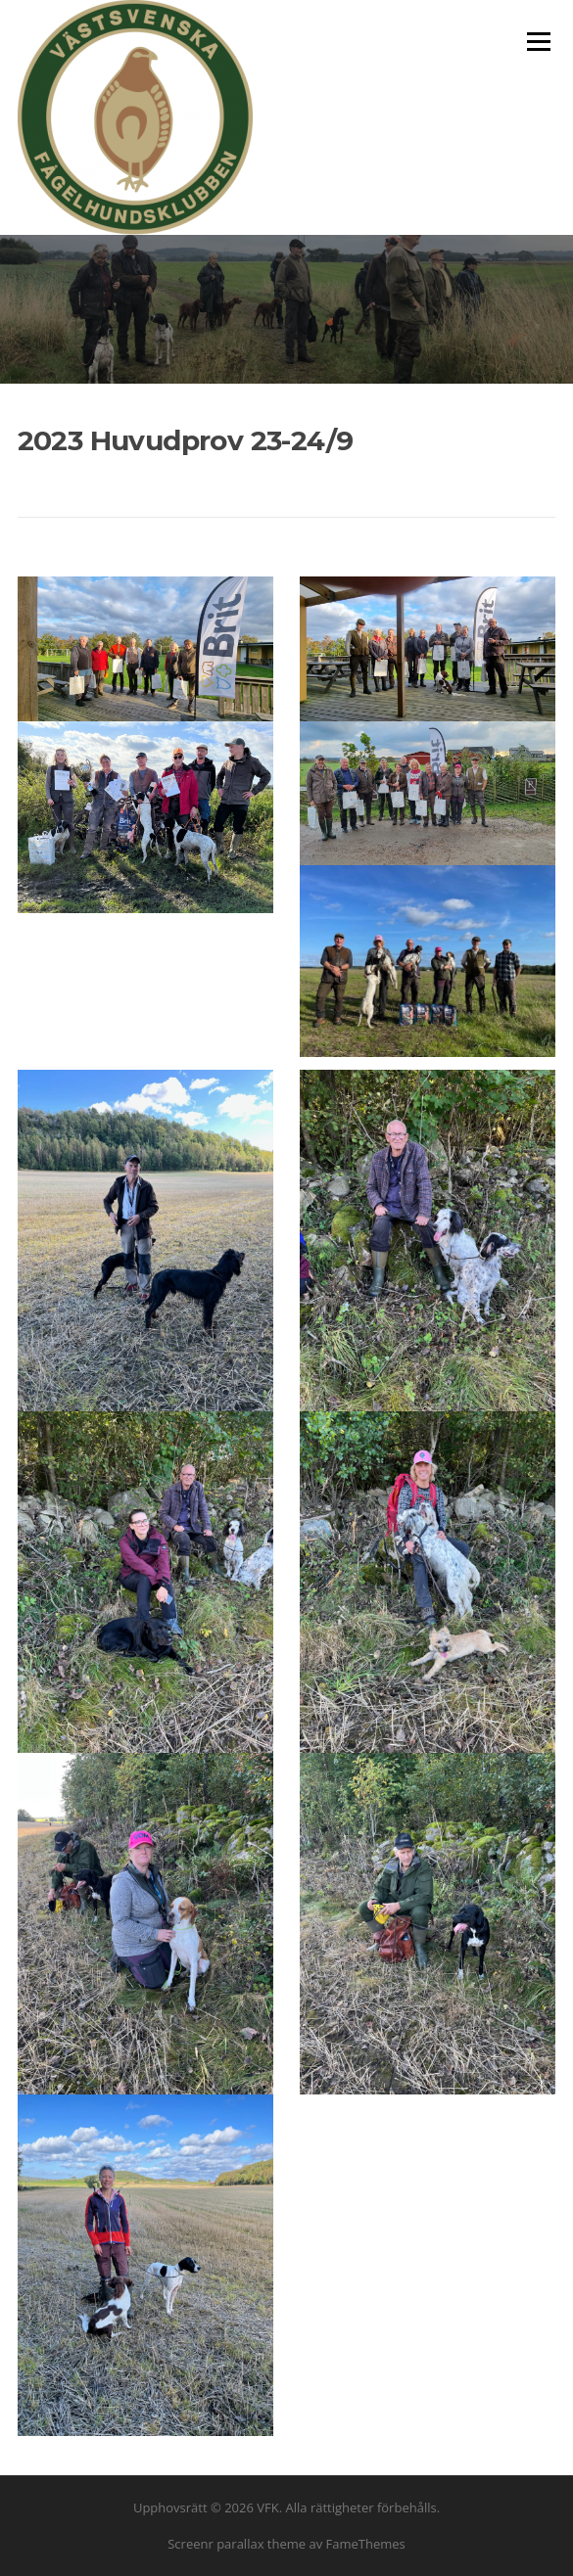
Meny (537, 41)
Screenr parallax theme (236, 2544)
